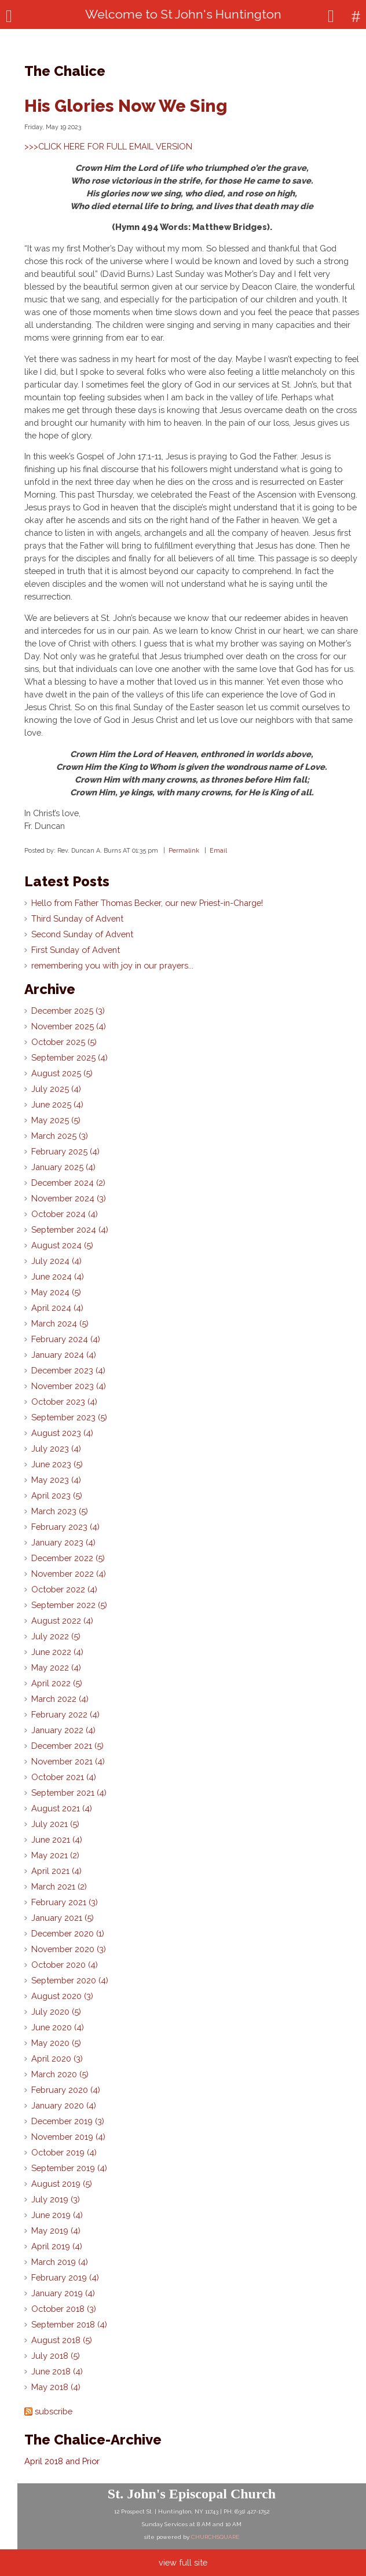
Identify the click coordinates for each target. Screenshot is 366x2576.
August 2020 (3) (62, 1996)
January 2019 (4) (63, 2293)
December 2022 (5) (68, 1558)
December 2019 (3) (67, 2121)
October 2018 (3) (63, 2309)
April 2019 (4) (56, 2246)
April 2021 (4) (56, 1871)
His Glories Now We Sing (125, 106)
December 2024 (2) (68, 1182)
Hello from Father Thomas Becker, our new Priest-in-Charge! (147, 903)
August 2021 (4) (61, 1808)
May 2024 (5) (56, 1292)
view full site (183, 2562)
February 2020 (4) (65, 2090)
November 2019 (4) (68, 2137)
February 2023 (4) (65, 1527)
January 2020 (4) (63, 2105)
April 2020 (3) (57, 2058)
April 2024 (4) (57, 1308)
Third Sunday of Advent (77, 918)
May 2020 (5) (56, 2043)
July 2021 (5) (55, 1824)
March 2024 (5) (60, 1323)
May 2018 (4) (55, 2387)
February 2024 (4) (65, 1339)
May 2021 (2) (55, 1855)
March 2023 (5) (59, 1511)
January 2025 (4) (63, 1167)
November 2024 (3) (68, 1198)
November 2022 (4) (68, 1574)
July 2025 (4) (56, 1089)
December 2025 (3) (68, 1010)
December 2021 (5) (67, 1746)
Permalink (184, 850)
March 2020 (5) (60, 2074)
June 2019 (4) (57, 2215)
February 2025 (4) (65, 1151)
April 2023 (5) (56, 1495)
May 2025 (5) (55, 1120)
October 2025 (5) (64, 1042)
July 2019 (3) (55, 2199)
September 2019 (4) (69, 2168)
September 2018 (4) (69, 2324)
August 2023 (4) (62, 1433)
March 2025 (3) (59, 1136)
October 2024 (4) (64, 1214)
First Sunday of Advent (75, 950)
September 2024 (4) (69, 1229)
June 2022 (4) (57, 1652)
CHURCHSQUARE (215, 2537)
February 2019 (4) (65, 2277)
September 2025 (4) (69, 1057)
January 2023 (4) (63, 1542)
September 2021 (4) (69, 1792)
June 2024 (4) (57, 1276)
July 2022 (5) (55, 1636)
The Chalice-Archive (93, 2439)
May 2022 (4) (56, 1667)
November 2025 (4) (68, 1026)
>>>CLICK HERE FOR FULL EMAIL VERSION (108, 146)
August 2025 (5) (62, 1073)
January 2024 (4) (63, 1355)
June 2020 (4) (57, 2027)
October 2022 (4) (64, 1589)
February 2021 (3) (64, 1902)
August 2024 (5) (62, 1245)
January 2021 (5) (62, 1918)
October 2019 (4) (64, 2152)
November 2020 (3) (68, 1949)
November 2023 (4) (68, 1386)
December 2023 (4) (68, 1370)
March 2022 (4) (60, 1699)
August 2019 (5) (61, 2183)
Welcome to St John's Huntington (183, 14)
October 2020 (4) (64, 1965)
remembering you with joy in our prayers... (112, 965)
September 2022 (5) (69, 1605)
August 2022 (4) (62, 1620)
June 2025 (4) (57, 1104)
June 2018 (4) (57, 2371)
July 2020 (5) (56, 2011)
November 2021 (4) (68, 1761)
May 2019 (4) (55, 2230)
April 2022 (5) (56, 1683)
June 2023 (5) (57, 1464)
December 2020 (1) (67, 1933)
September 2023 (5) (69, 1417)
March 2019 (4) (59, 2262)
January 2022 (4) (63, 1730)
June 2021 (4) (56, 1839)
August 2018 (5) (61, 2340)
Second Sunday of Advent (82, 934)
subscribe (53, 2411)
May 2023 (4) (56, 1480)
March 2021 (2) (59, 1886)
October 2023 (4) (64, 1401)
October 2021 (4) (63, 1777)
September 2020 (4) (69, 1980)
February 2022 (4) (65, 1714)
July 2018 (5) (55, 2356)
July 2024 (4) (56, 1261)
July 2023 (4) (56, 1448)
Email (218, 850)
